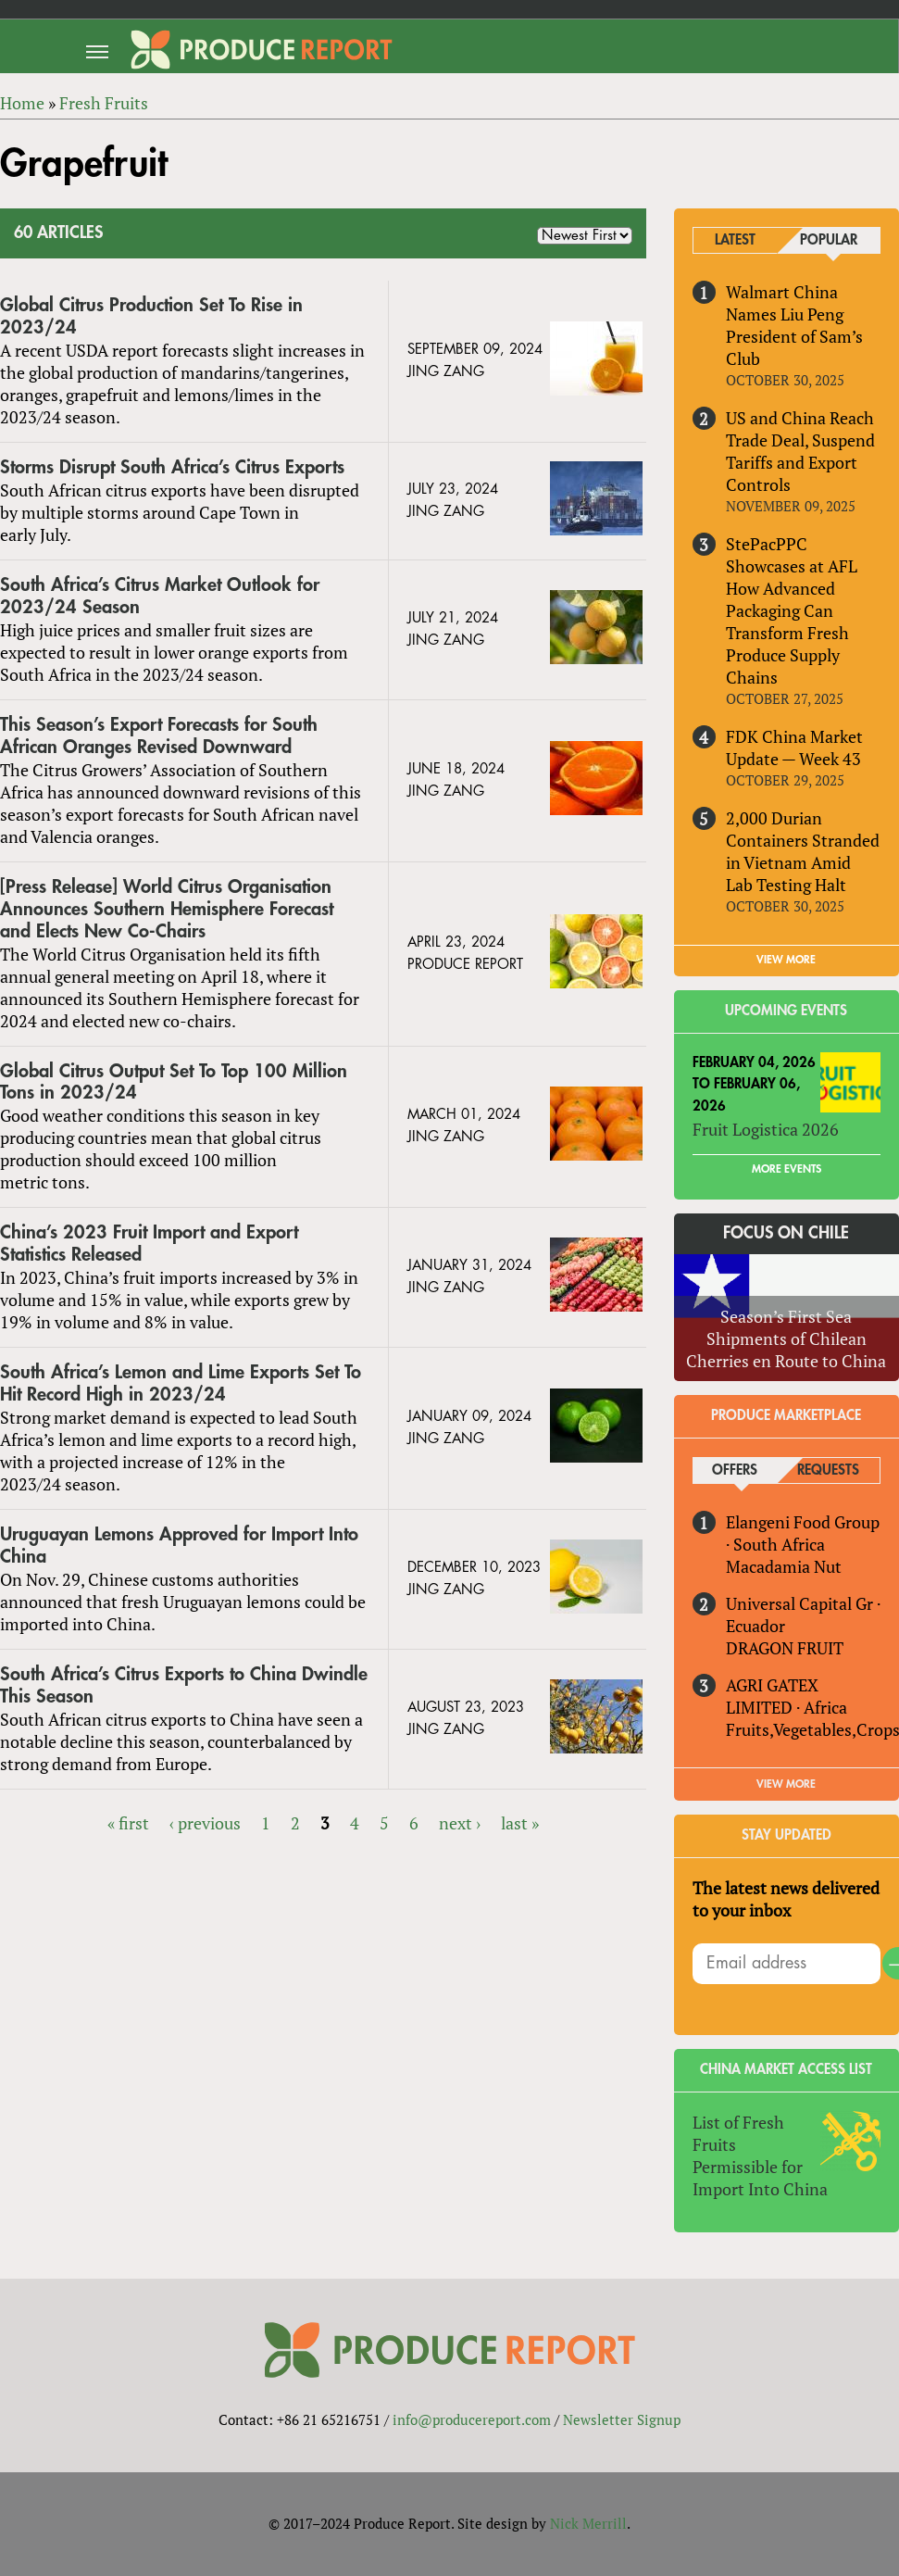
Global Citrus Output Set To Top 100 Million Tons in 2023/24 (173, 1082)
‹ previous (205, 1823)
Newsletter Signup (621, 2419)
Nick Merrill (588, 2523)
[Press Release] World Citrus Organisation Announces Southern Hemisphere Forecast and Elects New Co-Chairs (166, 909)
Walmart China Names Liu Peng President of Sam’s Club (794, 325)
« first (128, 1823)
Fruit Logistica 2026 (766, 1129)
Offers (734, 1470)
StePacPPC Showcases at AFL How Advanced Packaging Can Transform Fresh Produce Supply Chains (791, 610)
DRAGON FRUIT (784, 1648)
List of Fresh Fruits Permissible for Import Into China (760, 2155)
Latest (735, 240)
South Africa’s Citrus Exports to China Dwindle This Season (184, 1685)
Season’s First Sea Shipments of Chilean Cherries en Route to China (786, 1338)
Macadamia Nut (784, 1566)
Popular (828, 240)
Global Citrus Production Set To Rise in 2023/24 (151, 316)
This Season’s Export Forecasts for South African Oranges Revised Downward (159, 736)
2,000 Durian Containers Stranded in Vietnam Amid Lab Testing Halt (803, 851)
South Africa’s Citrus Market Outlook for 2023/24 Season (159, 596)
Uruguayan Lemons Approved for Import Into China (179, 1545)
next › (460, 1823)
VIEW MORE (786, 959)
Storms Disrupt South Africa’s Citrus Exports (172, 467)
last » (520, 1823)
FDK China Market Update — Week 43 (794, 747)
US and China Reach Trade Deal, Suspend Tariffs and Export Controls (800, 451)
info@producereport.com (472, 2419)
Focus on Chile (786, 1233)
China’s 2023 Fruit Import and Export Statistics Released (149, 1243)
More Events (786, 1169)
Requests (828, 1470)
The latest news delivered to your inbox (786, 1899)
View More (786, 1784)
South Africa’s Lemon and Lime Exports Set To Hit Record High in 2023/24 (180, 1383)
